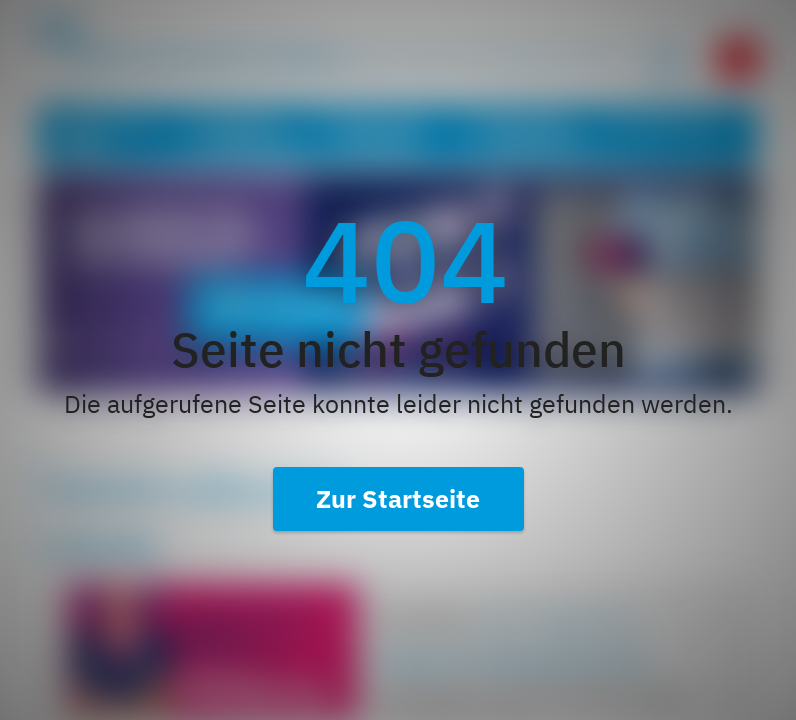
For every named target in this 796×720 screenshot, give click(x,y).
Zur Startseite (398, 498)
